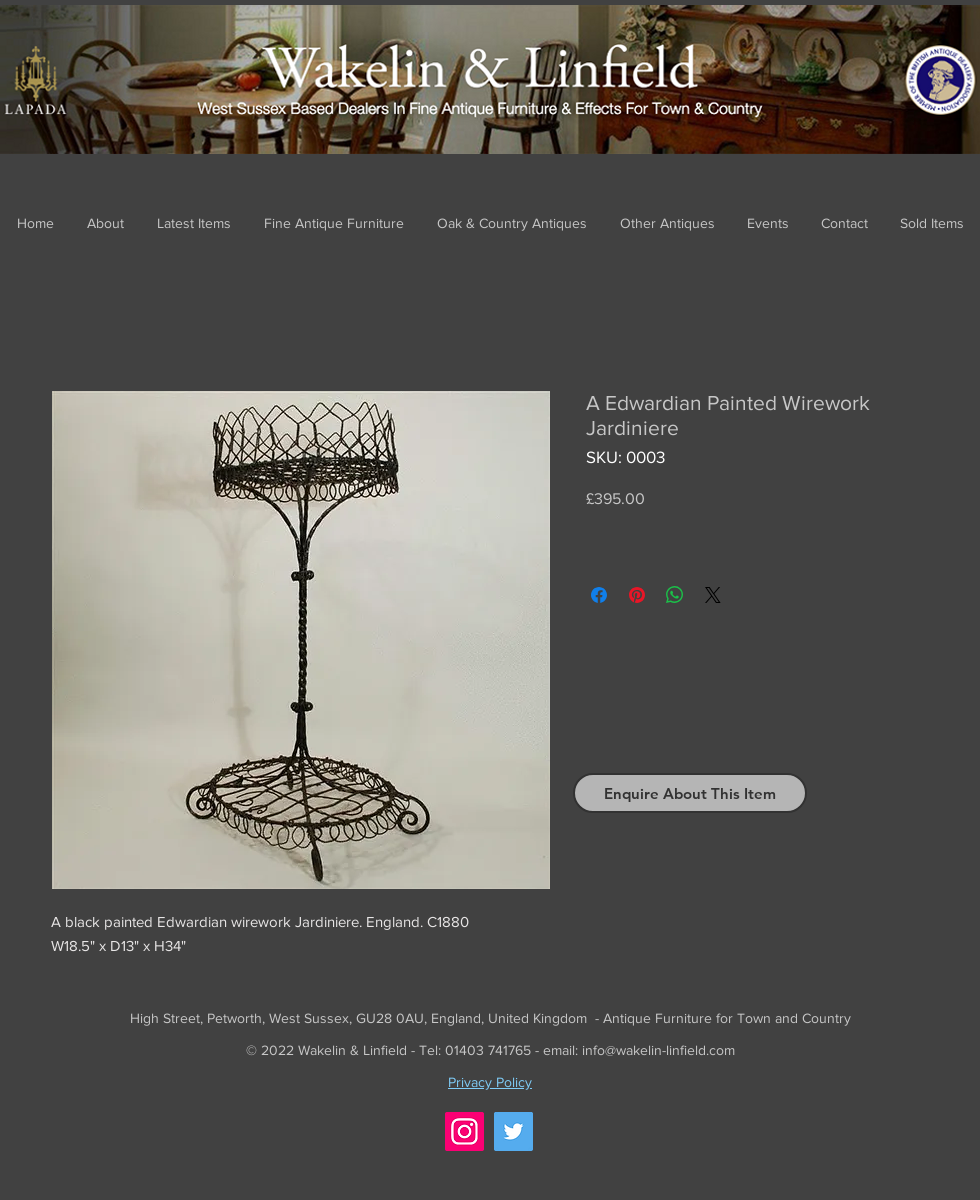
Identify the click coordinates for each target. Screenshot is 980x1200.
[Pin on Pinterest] (637, 595)
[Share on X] (713, 595)
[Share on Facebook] (599, 595)
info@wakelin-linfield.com (658, 1050)
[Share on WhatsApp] (675, 595)
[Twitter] (513, 1131)
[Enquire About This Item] (690, 793)
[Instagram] (464, 1131)
